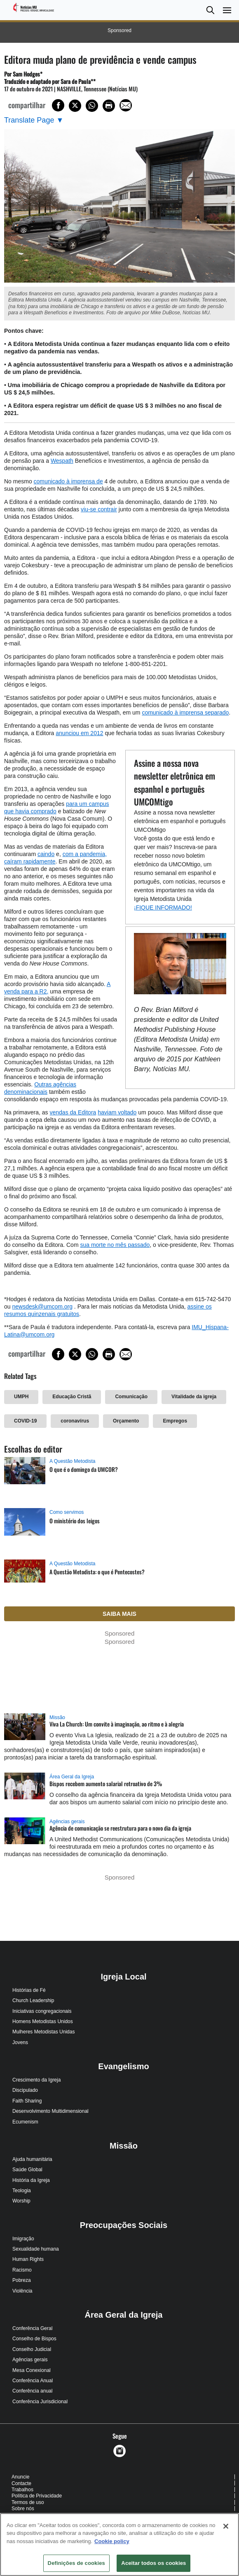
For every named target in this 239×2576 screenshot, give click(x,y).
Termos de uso (28, 2502)
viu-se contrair (99, 509)
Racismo (22, 2270)
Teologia (21, 2190)
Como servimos (66, 1512)
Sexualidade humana (35, 2249)
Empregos (175, 1421)
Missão (57, 1717)
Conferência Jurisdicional (40, 2401)
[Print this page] (109, 106)
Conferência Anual (32, 2380)
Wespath (62, 460)
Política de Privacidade (37, 2496)
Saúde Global (27, 2169)
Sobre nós (23, 2508)
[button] (210, 10)
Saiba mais (119, 1614)
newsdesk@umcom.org (42, 1306)
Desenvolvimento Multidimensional (50, 2111)
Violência (22, 2291)
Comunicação (131, 1396)
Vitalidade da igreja (193, 1396)
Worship (21, 2201)
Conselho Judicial (31, 2349)
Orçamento (126, 1421)
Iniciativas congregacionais (41, 2011)
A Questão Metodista (72, 1461)
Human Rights (28, 2259)
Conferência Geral (32, 2328)
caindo (45, 854)
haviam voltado (117, 1112)
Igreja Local (123, 1976)
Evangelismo (123, 2066)
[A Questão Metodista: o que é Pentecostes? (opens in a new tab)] (24, 1579)
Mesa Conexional (31, 2370)
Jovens (20, 2042)
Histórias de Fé (29, 1990)
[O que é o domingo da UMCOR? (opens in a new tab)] (24, 1479)
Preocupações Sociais (123, 2225)
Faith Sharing (27, 2101)
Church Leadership (33, 2000)
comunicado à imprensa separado (185, 712)
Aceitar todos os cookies (153, 2563)
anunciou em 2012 (79, 733)
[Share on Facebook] (58, 105)
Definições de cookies (76, 2563)
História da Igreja (31, 2180)
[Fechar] (226, 2526)
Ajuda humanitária (32, 2159)
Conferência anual (32, 2391)
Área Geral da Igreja (71, 1777)
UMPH (21, 1396)
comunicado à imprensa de (68, 481)
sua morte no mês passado (115, 1245)
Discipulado (25, 2090)
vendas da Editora (72, 1112)
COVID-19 (25, 1421)
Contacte (21, 2483)
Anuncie (20, 2477)
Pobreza (21, 2280)
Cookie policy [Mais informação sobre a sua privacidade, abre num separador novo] (111, 2541)
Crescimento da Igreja (36, 2080)
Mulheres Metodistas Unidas (43, 2032)
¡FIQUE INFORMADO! (163, 907)
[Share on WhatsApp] (92, 106)
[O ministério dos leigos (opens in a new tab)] (24, 1530)
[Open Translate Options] (33, 120)
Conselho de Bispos (34, 2339)
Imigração (23, 2239)
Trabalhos (22, 2489)
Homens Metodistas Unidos (42, 2021)
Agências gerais (66, 1821)
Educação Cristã (71, 1396)
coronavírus (75, 1421)
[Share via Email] (126, 105)
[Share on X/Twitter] (75, 106)
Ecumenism (25, 2122)
